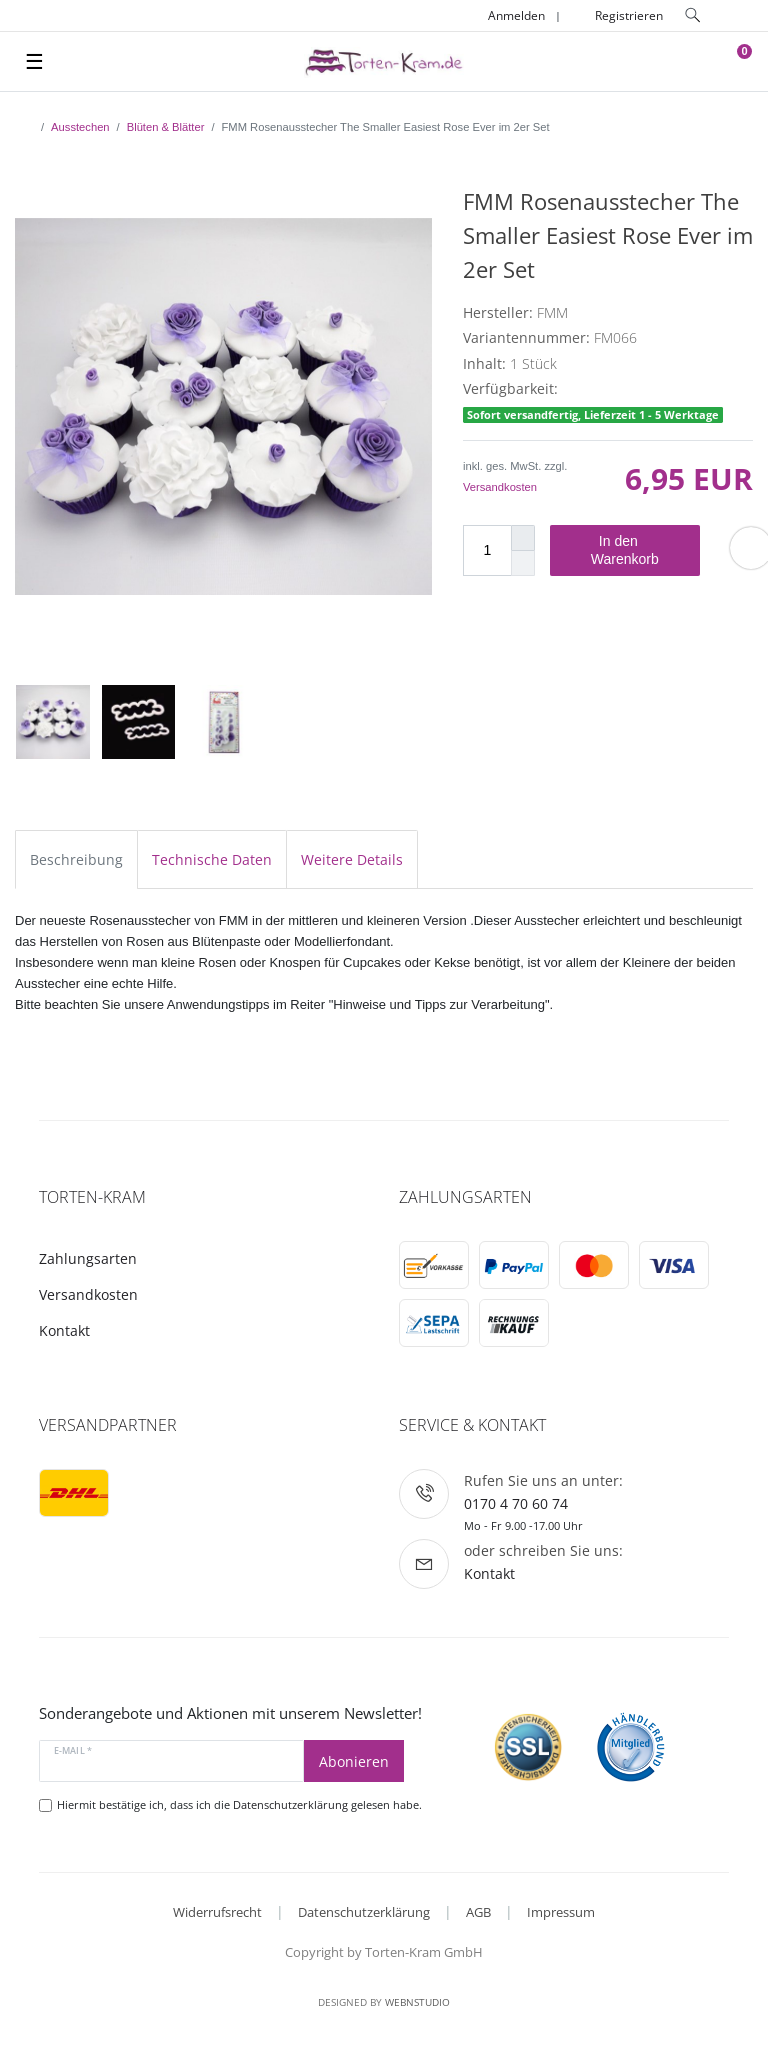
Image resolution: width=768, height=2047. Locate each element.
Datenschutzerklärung (364, 1912)
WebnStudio (417, 2002)
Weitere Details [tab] (352, 859)
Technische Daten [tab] (212, 859)
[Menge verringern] (523, 563)
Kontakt (64, 1330)
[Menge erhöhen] (523, 538)
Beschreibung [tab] (76, 859)
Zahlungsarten (88, 1258)
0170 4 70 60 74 (516, 1503)
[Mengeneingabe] (487, 550)
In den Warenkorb (638, 550)
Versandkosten (500, 487)
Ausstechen (80, 127)
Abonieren (354, 1761)
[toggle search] (693, 15)
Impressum (561, 1912)
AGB (478, 1912)
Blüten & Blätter (166, 127)
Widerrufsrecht (217, 1912)
